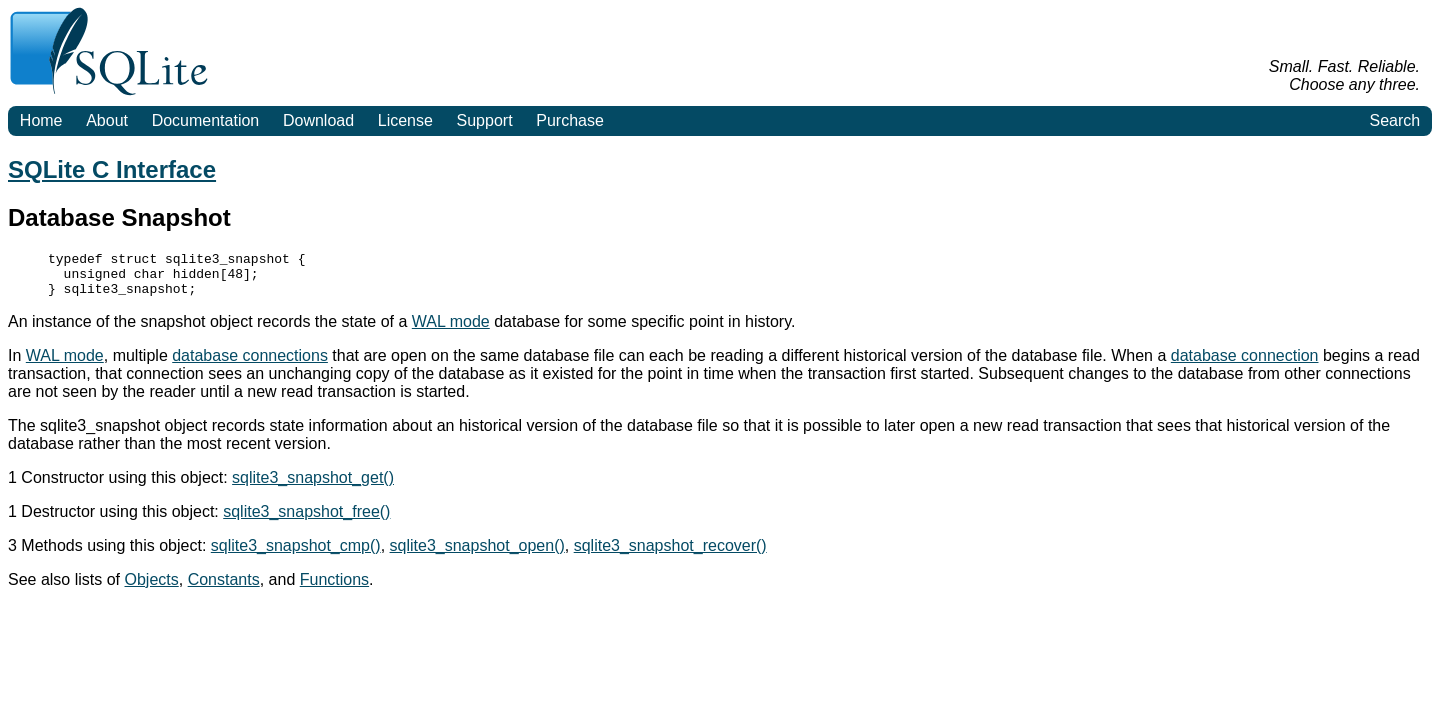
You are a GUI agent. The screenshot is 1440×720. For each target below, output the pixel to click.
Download (318, 120)
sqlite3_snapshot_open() (477, 554)
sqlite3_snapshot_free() (306, 520)
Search (1394, 120)
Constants (224, 588)
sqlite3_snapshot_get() (313, 486)
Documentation (206, 120)
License (405, 120)
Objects (152, 588)
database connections (250, 364)
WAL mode (451, 330)
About (107, 120)
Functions (334, 588)
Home (41, 120)
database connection (1245, 364)
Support (485, 120)
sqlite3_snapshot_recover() (670, 554)
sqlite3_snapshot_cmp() (296, 554)
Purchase (570, 120)
